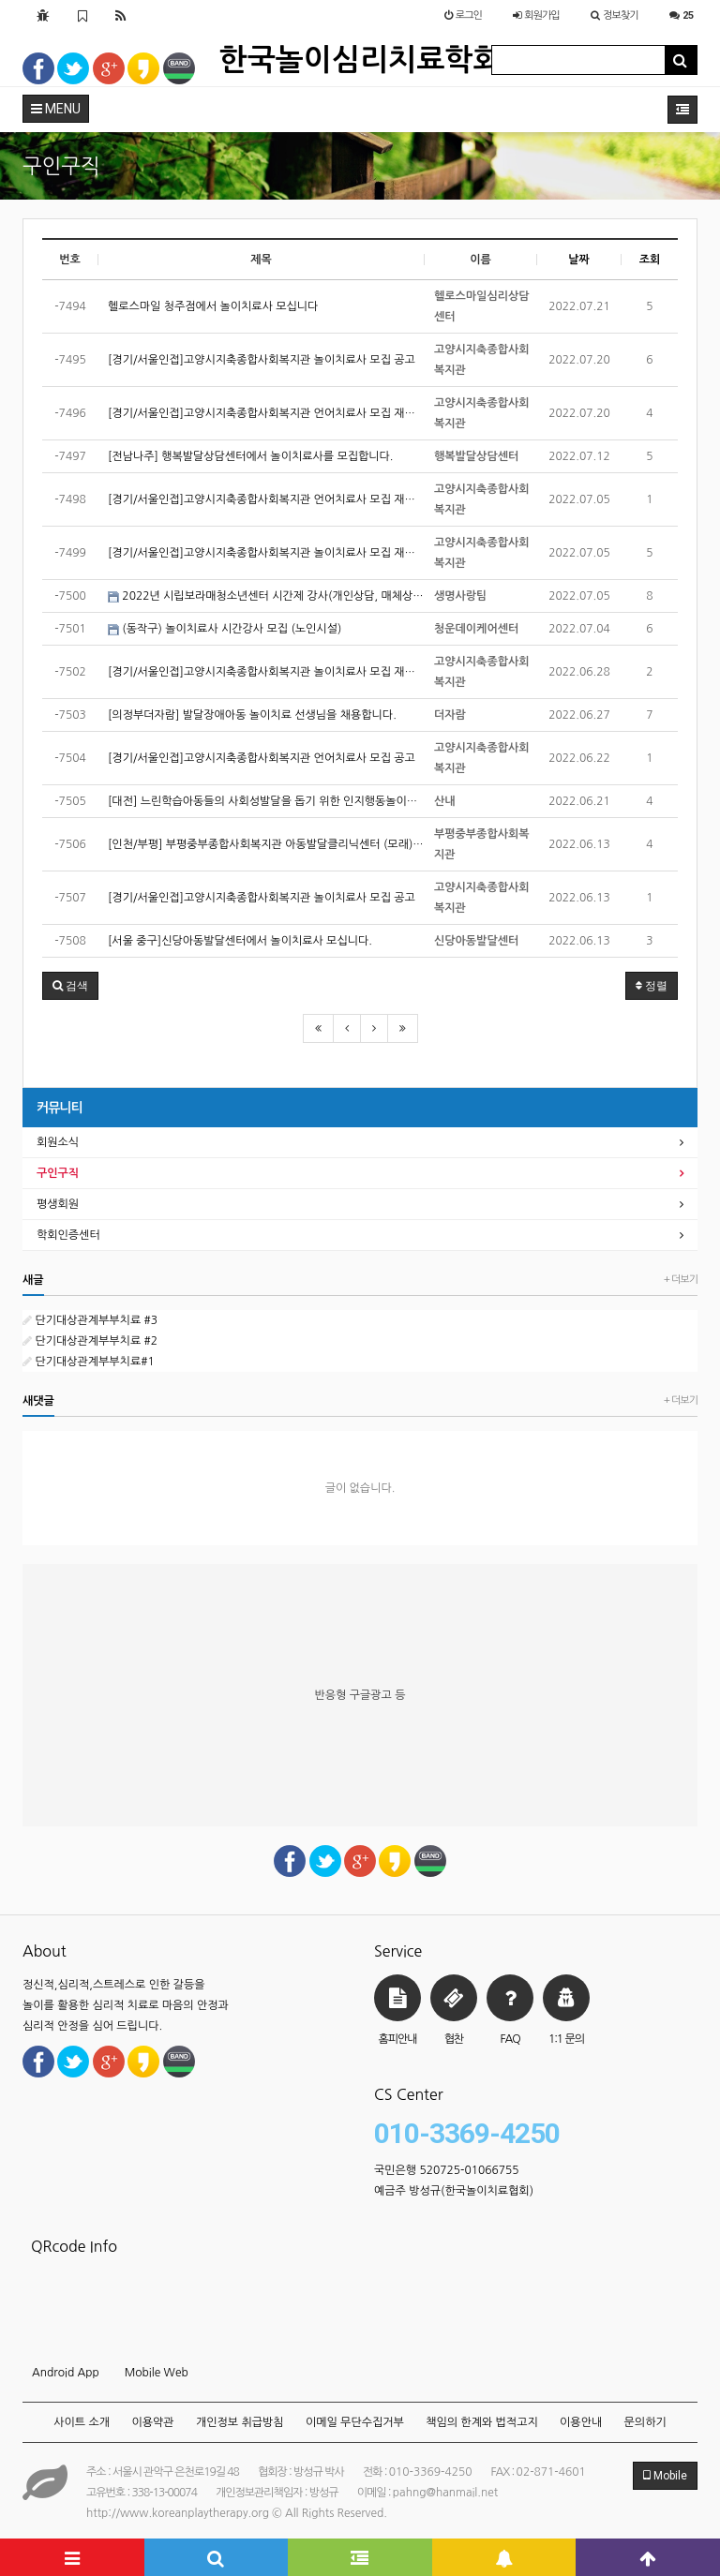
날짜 (579, 259)
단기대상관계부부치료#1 (88, 1361)
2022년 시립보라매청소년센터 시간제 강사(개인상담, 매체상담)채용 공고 (266, 596)
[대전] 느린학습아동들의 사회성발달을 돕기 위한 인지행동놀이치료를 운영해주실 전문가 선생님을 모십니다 (266, 801)
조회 (650, 259)
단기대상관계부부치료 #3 (90, 1320)
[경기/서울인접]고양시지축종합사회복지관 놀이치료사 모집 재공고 (266, 552)
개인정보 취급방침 (240, 2422)
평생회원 (58, 1204)
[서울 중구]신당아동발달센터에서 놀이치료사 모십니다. (240, 940)
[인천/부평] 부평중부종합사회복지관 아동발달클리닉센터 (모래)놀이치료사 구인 (266, 844)
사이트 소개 (81, 2422)
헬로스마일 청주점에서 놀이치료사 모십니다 (213, 306)
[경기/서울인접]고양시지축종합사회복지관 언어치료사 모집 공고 (261, 758)
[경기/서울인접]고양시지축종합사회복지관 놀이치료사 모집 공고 (261, 359)
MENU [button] (56, 108)
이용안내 (581, 2422)
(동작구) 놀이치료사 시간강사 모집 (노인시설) (224, 629)
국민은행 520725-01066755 (446, 2170)
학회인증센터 (68, 1235)
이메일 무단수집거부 (355, 2422)
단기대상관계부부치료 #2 (90, 1341)
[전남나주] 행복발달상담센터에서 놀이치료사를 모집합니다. (250, 456)
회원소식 (58, 1142)
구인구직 (58, 1173)
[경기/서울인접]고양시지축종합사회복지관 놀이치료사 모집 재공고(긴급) (266, 672)
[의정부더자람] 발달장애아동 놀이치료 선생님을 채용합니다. (252, 715)
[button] (70, 986)
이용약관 (152, 2422)
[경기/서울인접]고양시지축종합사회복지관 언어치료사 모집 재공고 (266, 413)
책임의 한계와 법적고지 (482, 2422)
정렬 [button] (652, 985)
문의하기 (645, 2422)
